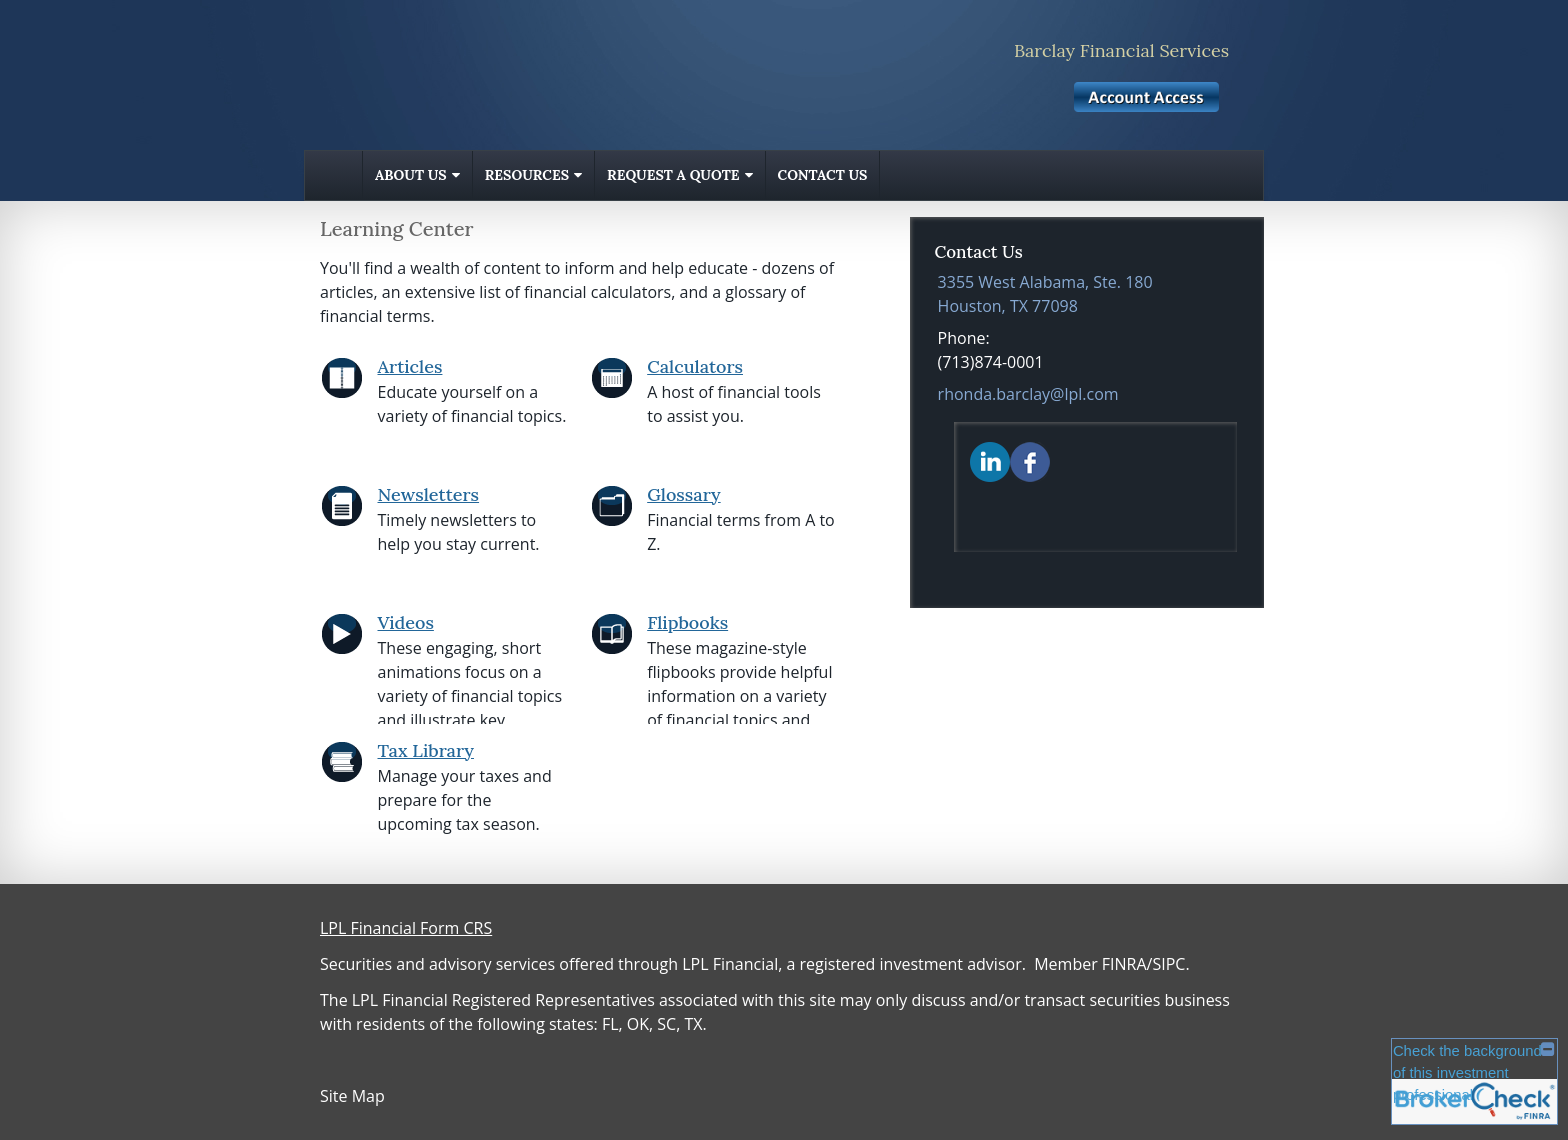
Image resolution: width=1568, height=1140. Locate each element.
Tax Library (426, 750)
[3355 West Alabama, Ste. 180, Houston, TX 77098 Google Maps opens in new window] (1045, 294)
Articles (410, 366)
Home (334, 175)
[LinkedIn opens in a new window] (990, 461)
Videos (406, 622)
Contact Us (823, 175)
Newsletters (429, 494)
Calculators (695, 366)
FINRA (1124, 964)
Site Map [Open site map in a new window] (352, 1096)
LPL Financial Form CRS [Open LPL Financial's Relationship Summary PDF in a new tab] (406, 928)
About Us (411, 175)
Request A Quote (673, 175)
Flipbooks (687, 622)
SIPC (1168, 964)
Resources (527, 175)
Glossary (683, 494)
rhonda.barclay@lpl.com (1028, 394)
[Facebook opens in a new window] (1030, 461)
